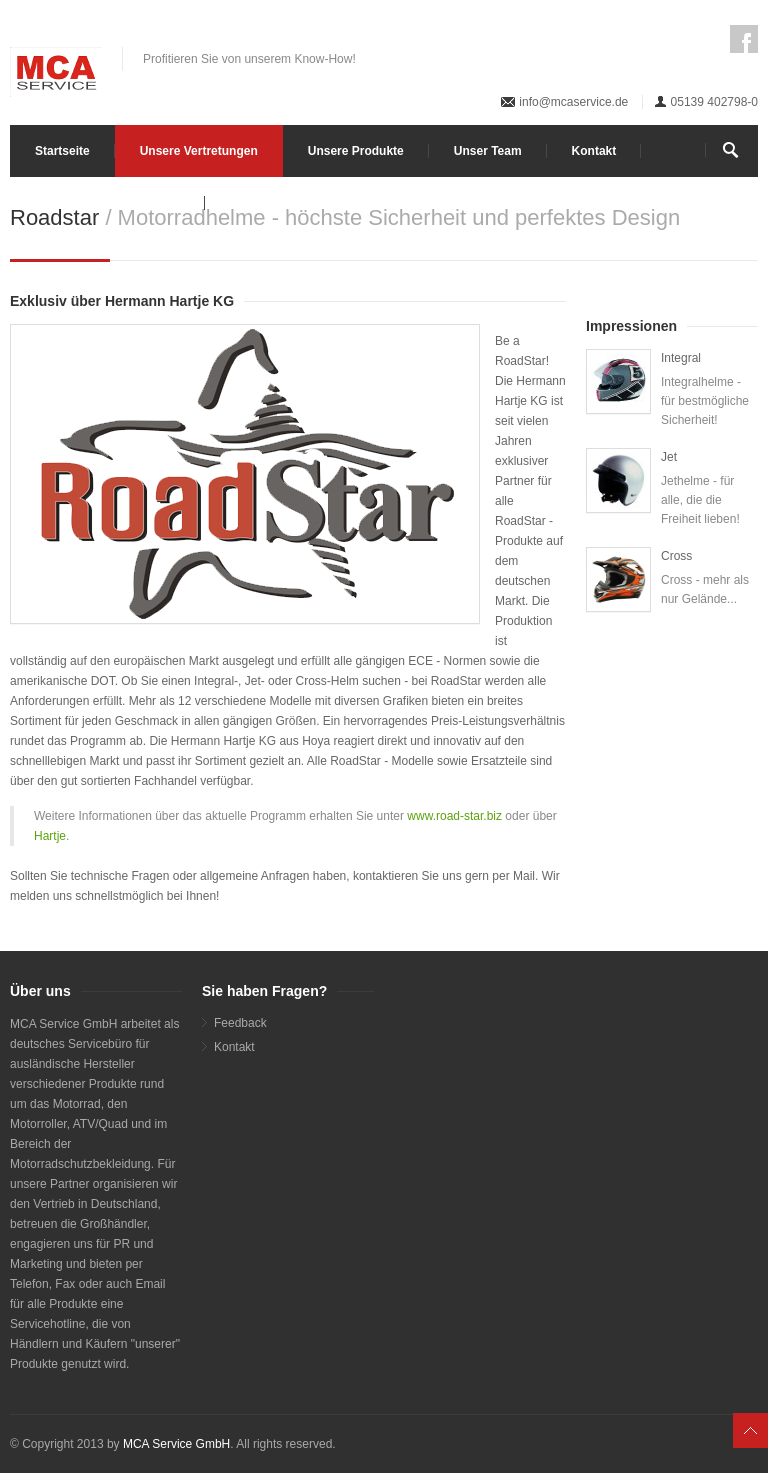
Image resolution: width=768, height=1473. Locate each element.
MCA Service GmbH (176, 1444)
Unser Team (488, 151)
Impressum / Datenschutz (107, 203)
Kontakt (594, 151)
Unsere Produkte (356, 151)
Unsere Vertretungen (199, 151)
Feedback (240, 1023)
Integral (681, 358)
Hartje (50, 836)
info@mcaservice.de (573, 102)
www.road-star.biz (456, 816)
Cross (676, 556)
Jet (669, 457)
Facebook (744, 39)
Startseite (62, 151)
